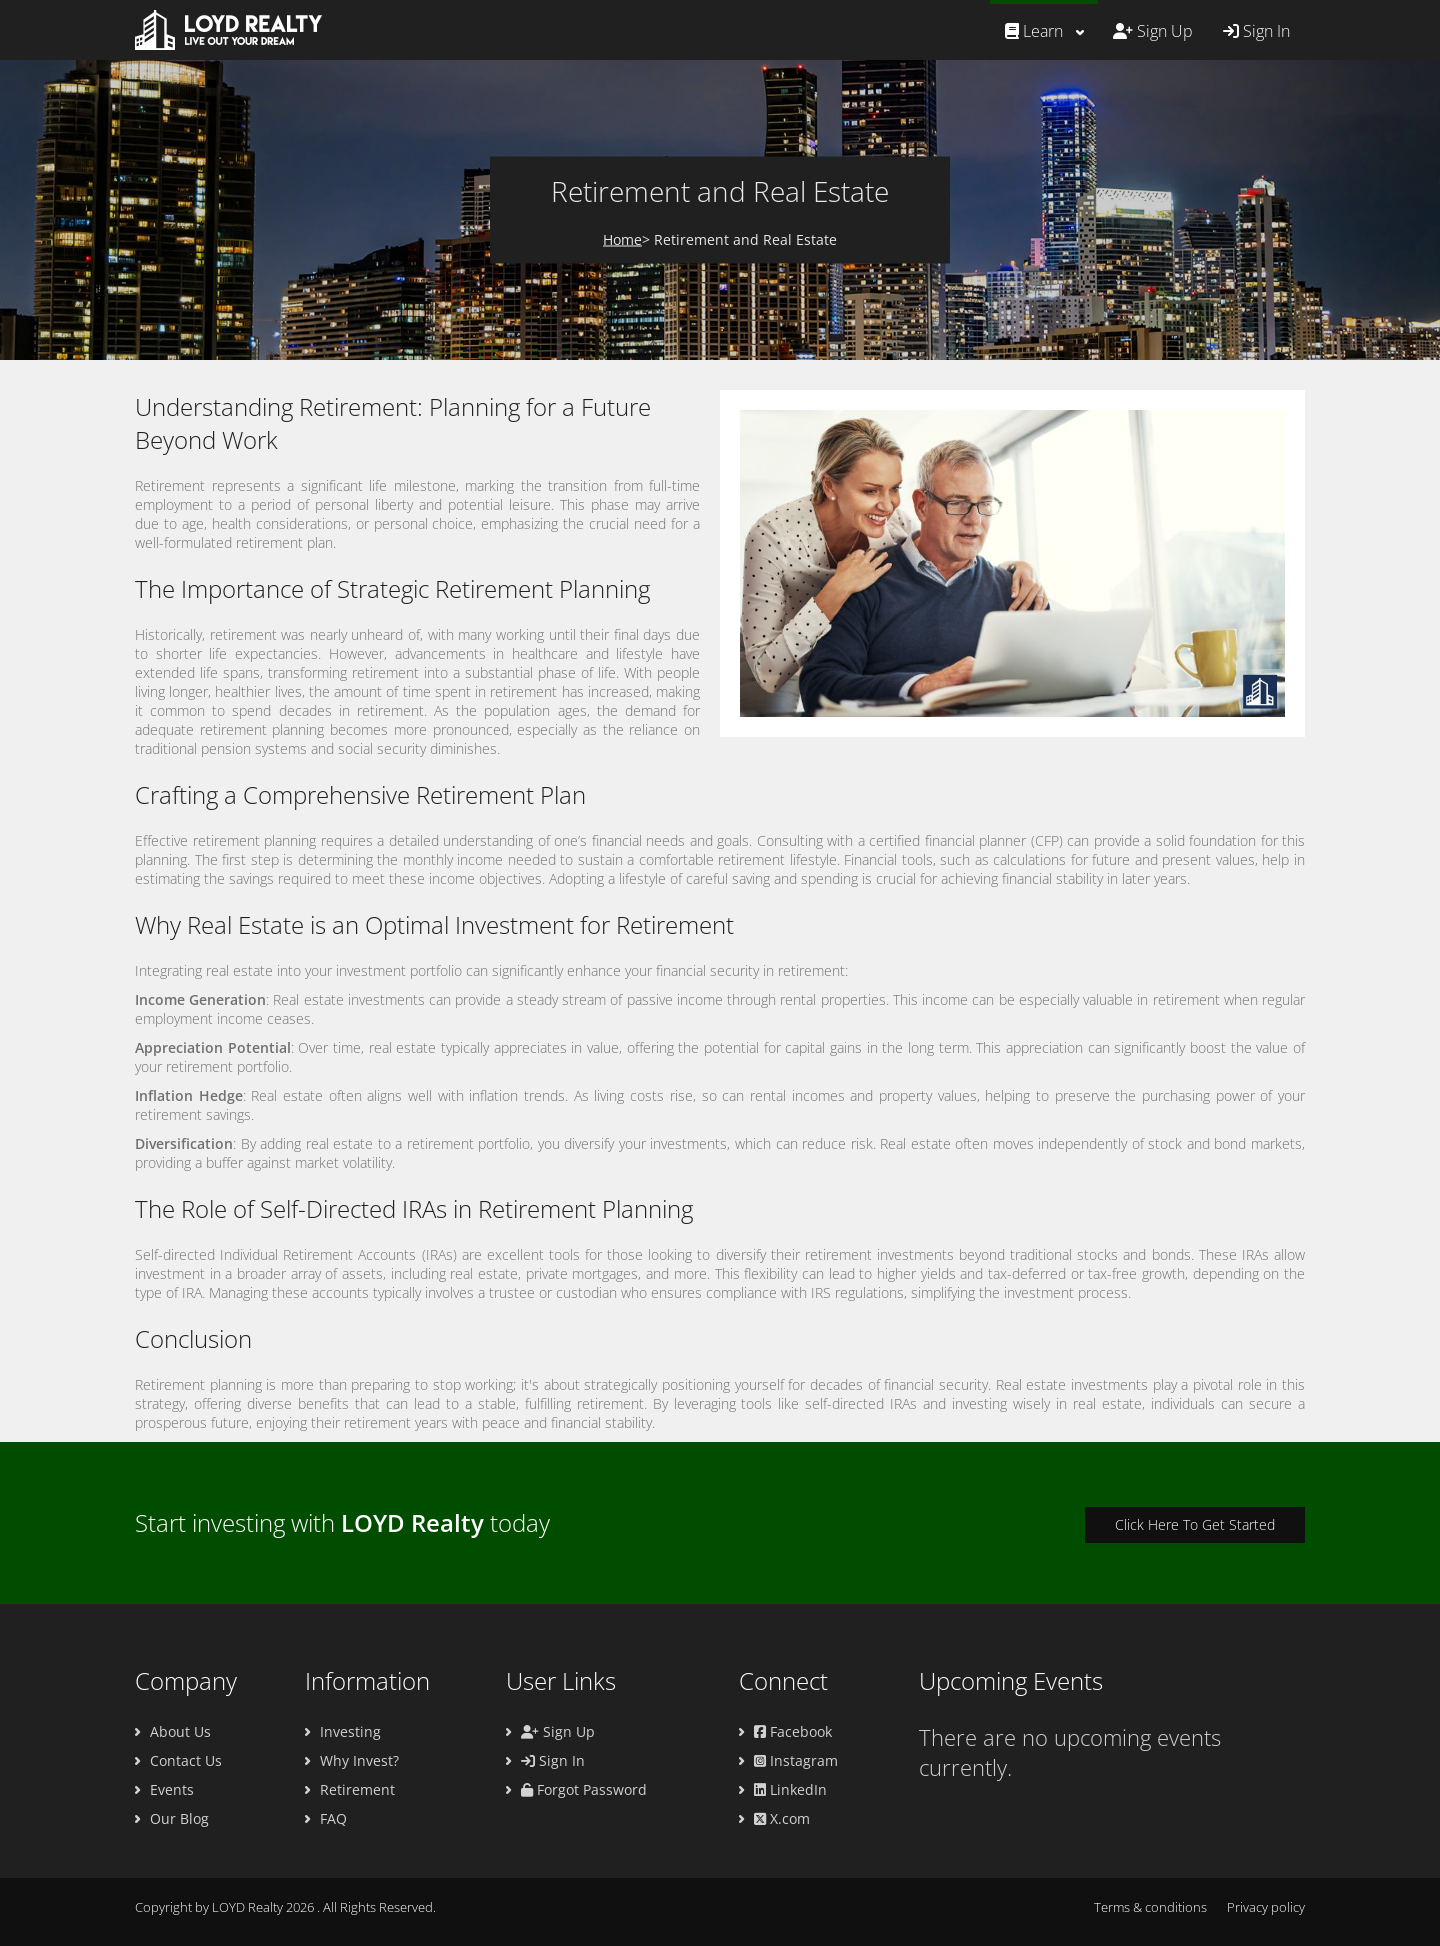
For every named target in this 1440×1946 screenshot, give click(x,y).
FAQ (333, 1818)
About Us (180, 1731)
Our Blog (179, 1818)
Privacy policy (1266, 1907)
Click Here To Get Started (1195, 1524)
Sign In (1256, 31)
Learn (1034, 31)
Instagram (796, 1760)
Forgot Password (584, 1789)
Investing (350, 1731)
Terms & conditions (1150, 1907)
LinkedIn (790, 1789)
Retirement (357, 1789)
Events (172, 1789)
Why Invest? (359, 1760)
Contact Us (186, 1760)
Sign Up (1153, 31)
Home (622, 239)
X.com (782, 1818)
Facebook (793, 1731)
